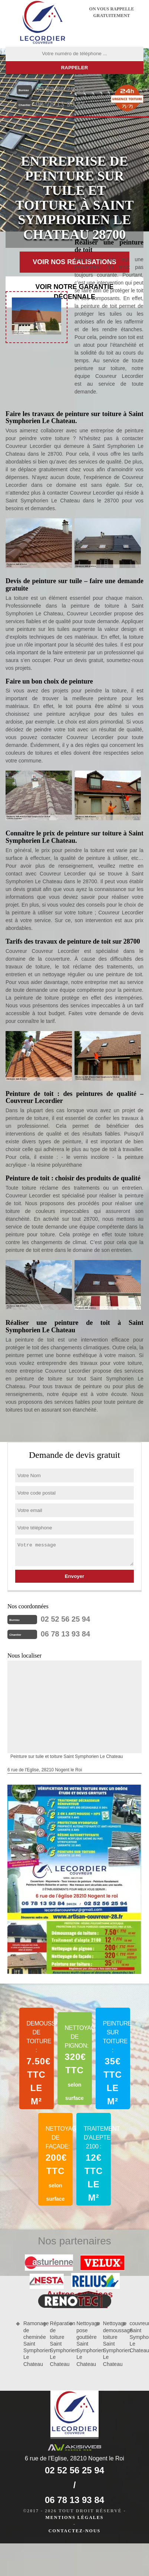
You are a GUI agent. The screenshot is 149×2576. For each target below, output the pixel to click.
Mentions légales (74, 2517)
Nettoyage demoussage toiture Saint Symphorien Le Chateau (110, 2343)
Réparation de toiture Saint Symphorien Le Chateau (57, 2343)
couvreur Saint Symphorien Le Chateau (136, 2336)
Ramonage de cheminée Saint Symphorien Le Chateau (30, 2343)
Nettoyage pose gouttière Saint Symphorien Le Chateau (83, 2343)
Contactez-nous (74, 2530)
